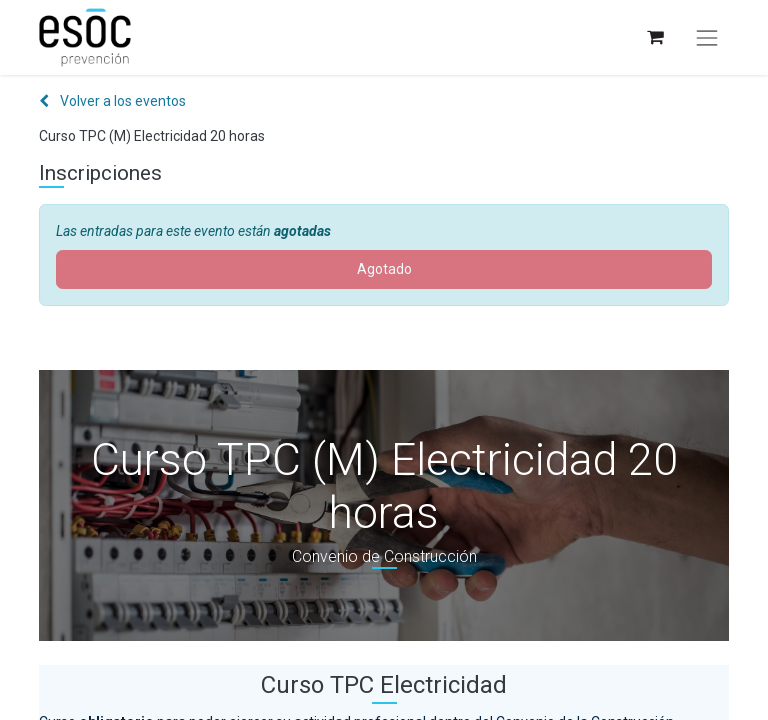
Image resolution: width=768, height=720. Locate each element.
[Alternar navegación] (707, 38)
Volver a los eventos (112, 101)
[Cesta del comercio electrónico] (654, 37)
